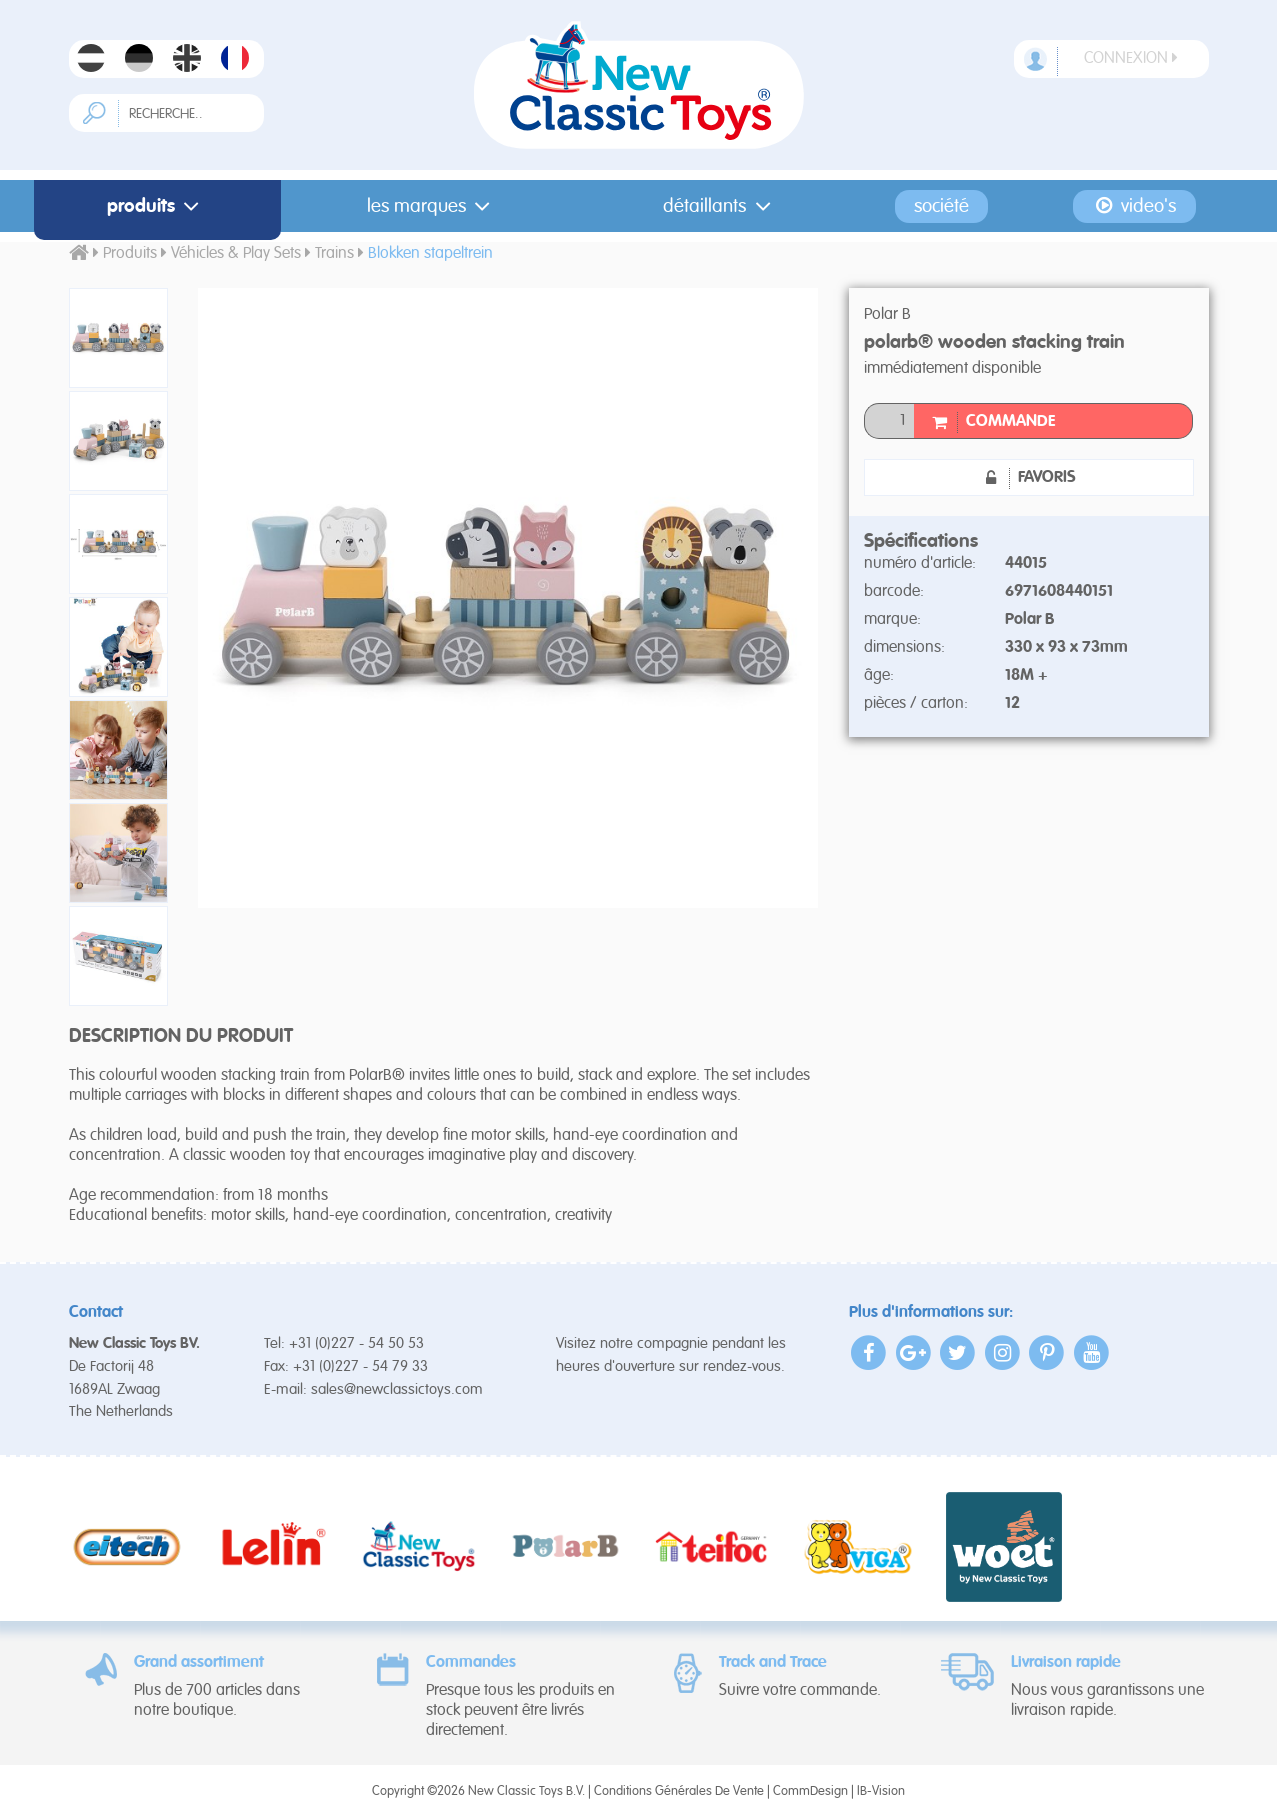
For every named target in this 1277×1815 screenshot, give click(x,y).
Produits (157, 206)
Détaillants (721, 206)
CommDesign (810, 1791)
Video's (1134, 206)
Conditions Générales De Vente (679, 1791)
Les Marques (433, 206)
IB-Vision (881, 1791)
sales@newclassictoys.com (397, 1389)
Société (941, 206)
